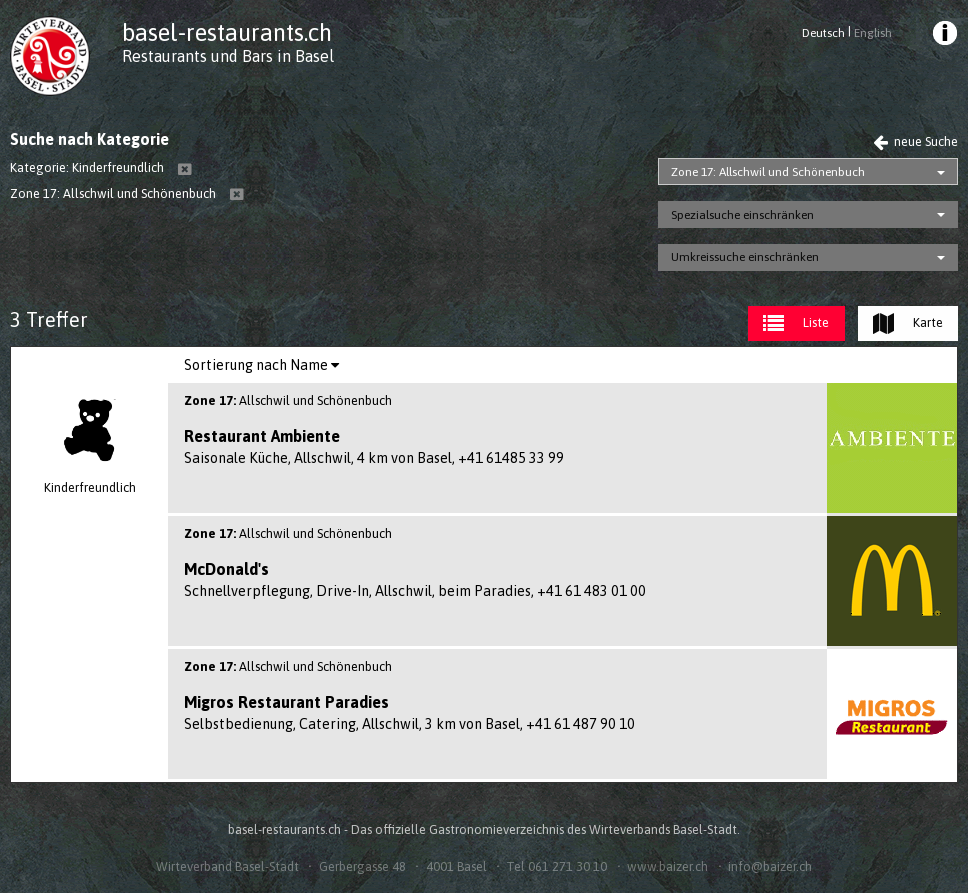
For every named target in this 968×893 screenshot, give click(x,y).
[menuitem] (943, 36)
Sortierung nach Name (261, 365)
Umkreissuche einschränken (745, 257)
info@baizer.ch (770, 866)
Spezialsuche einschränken (742, 215)
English (873, 33)
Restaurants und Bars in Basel (228, 56)
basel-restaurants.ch (227, 32)
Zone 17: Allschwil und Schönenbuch (768, 172)
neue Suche (915, 141)
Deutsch (823, 33)
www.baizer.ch (667, 866)
